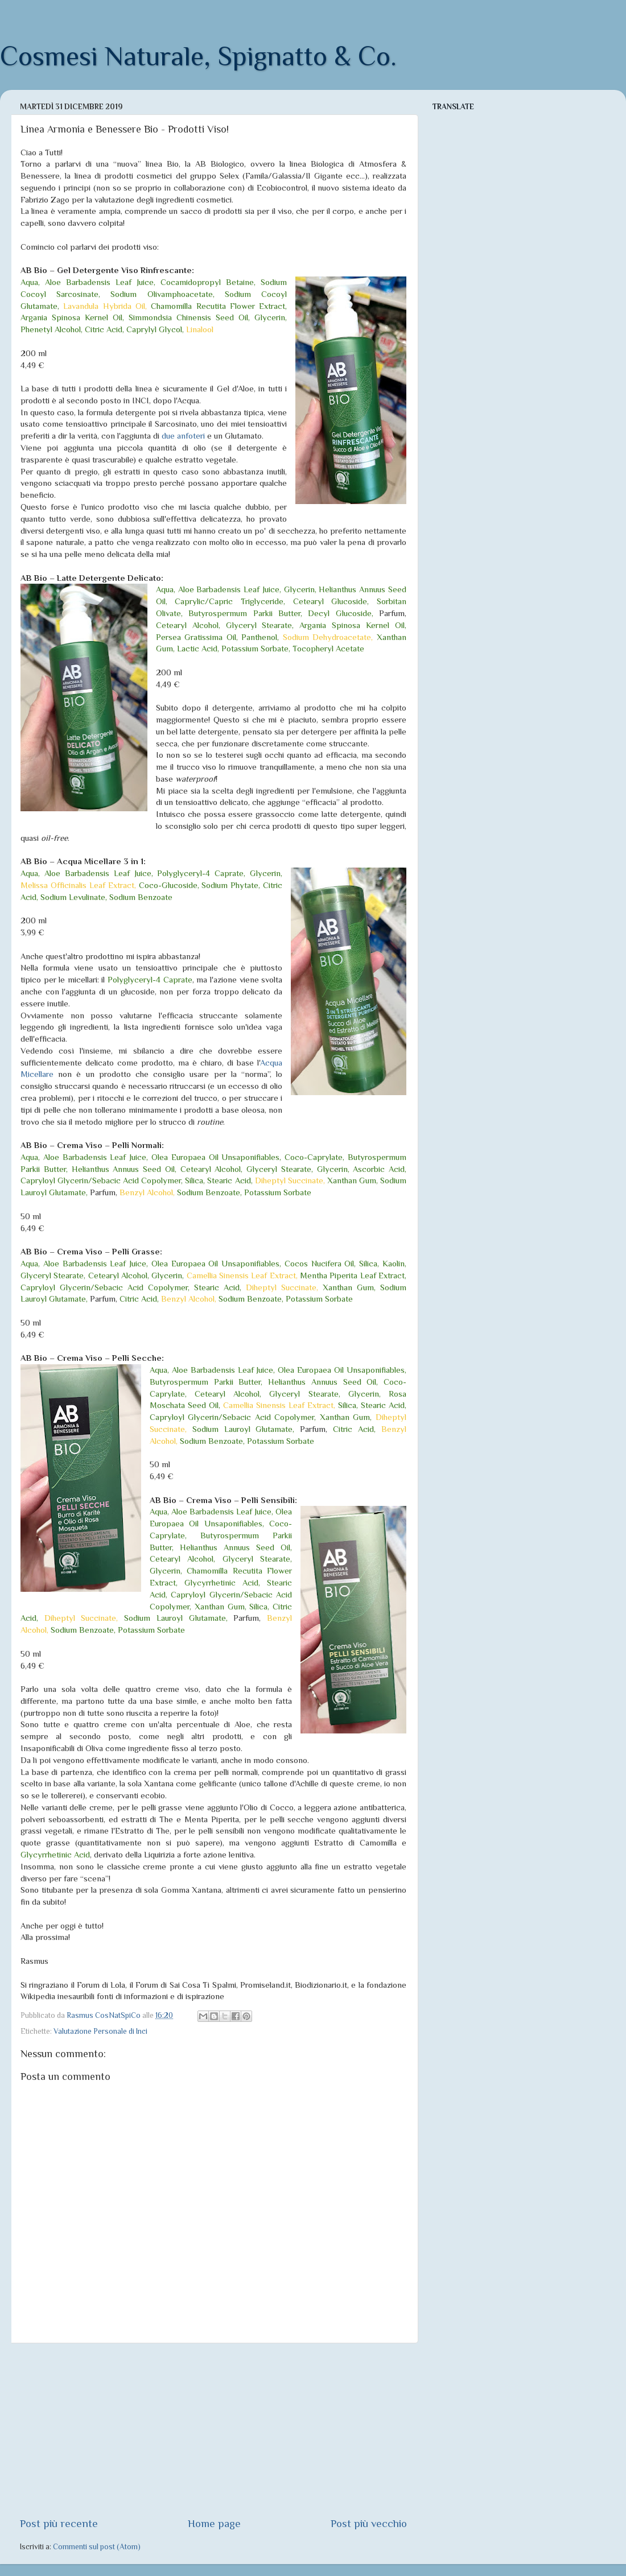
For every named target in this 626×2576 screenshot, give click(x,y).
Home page (214, 2523)
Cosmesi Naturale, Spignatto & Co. (198, 56)
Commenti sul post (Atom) (97, 2546)
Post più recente (59, 2523)
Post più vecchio (369, 2523)
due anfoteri (183, 435)
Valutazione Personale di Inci (100, 2031)
